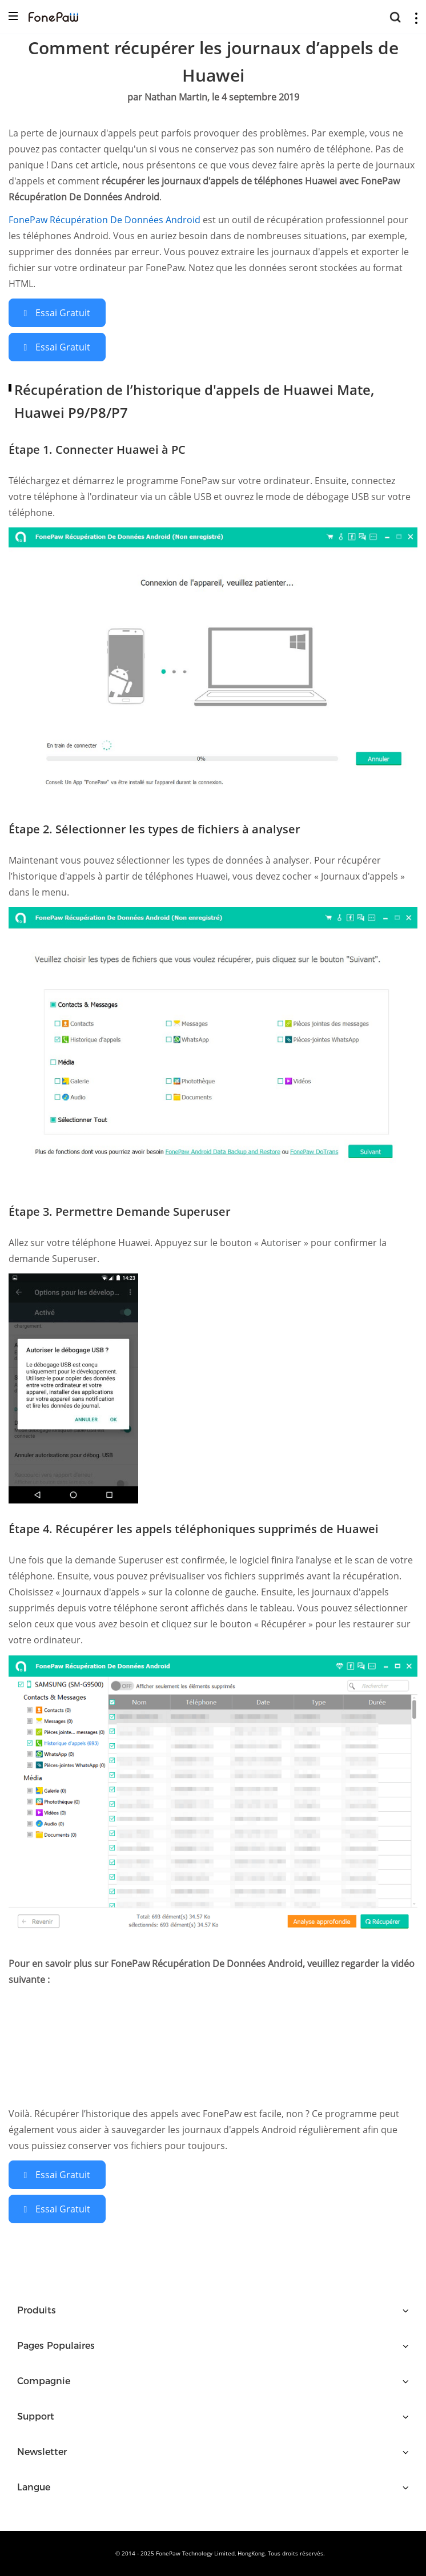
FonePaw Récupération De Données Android (106, 219)
